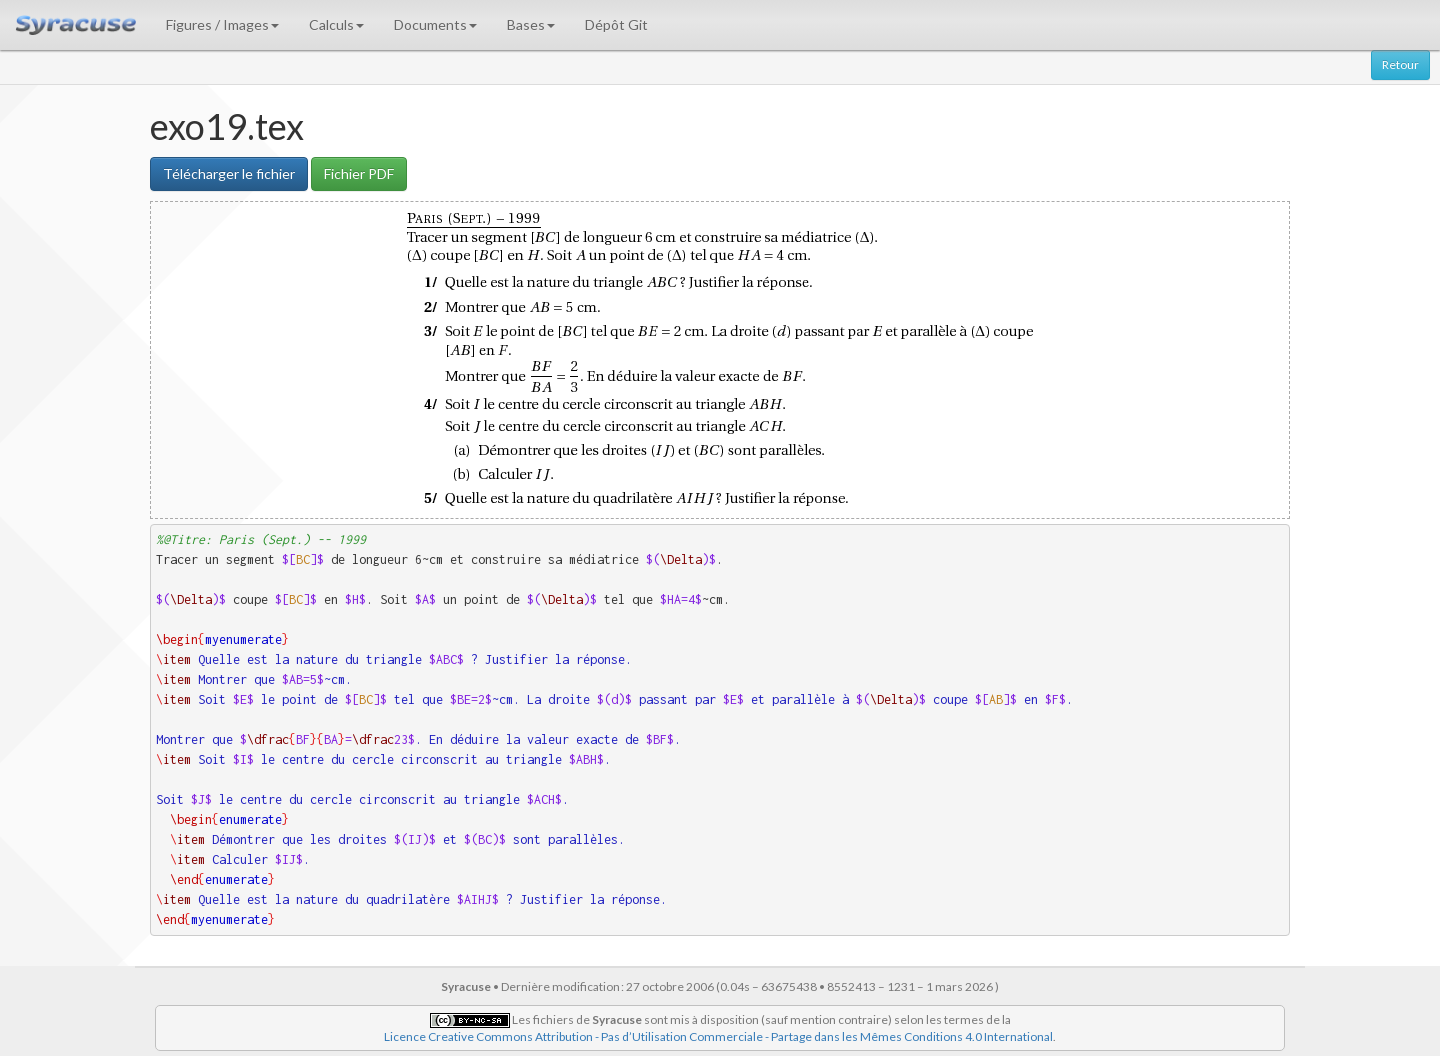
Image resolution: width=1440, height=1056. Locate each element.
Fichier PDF (359, 173)
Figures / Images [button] (222, 24)
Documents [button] (435, 24)
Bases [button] (531, 24)
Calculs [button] (336, 24)
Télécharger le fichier (229, 173)
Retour (1400, 64)
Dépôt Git (616, 24)
